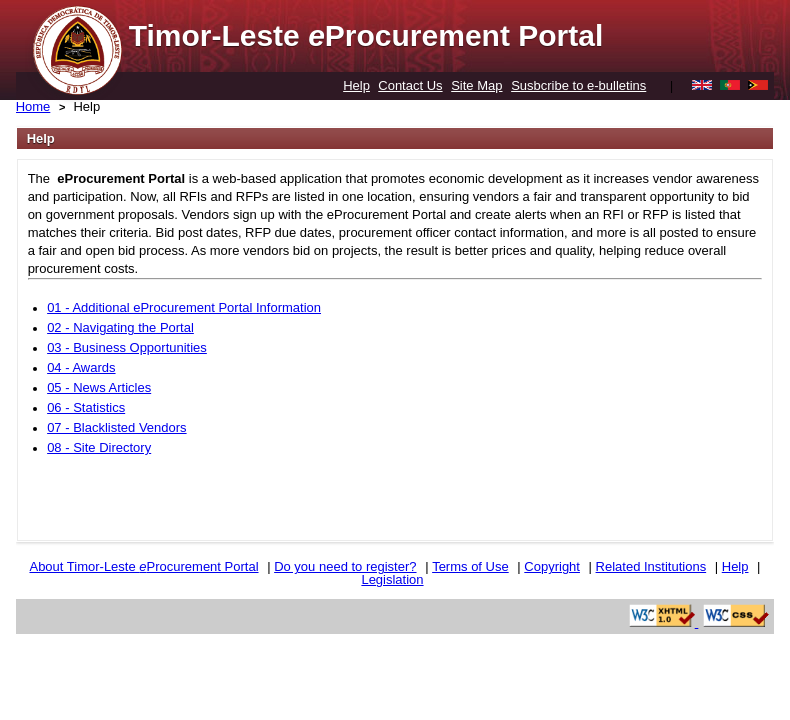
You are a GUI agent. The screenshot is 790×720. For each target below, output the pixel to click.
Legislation (392, 579)
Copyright (552, 566)
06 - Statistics (86, 407)
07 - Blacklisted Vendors (116, 427)
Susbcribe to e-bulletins (578, 85)
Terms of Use (470, 566)
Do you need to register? (345, 566)
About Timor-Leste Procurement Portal (143, 566)
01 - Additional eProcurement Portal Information (184, 307)
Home (33, 106)
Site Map (476, 85)
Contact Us (410, 85)
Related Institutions (651, 566)
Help (356, 85)
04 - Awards (81, 367)
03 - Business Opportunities (127, 347)
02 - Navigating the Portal (120, 327)
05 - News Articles (99, 387)
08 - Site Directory (99, 447)
